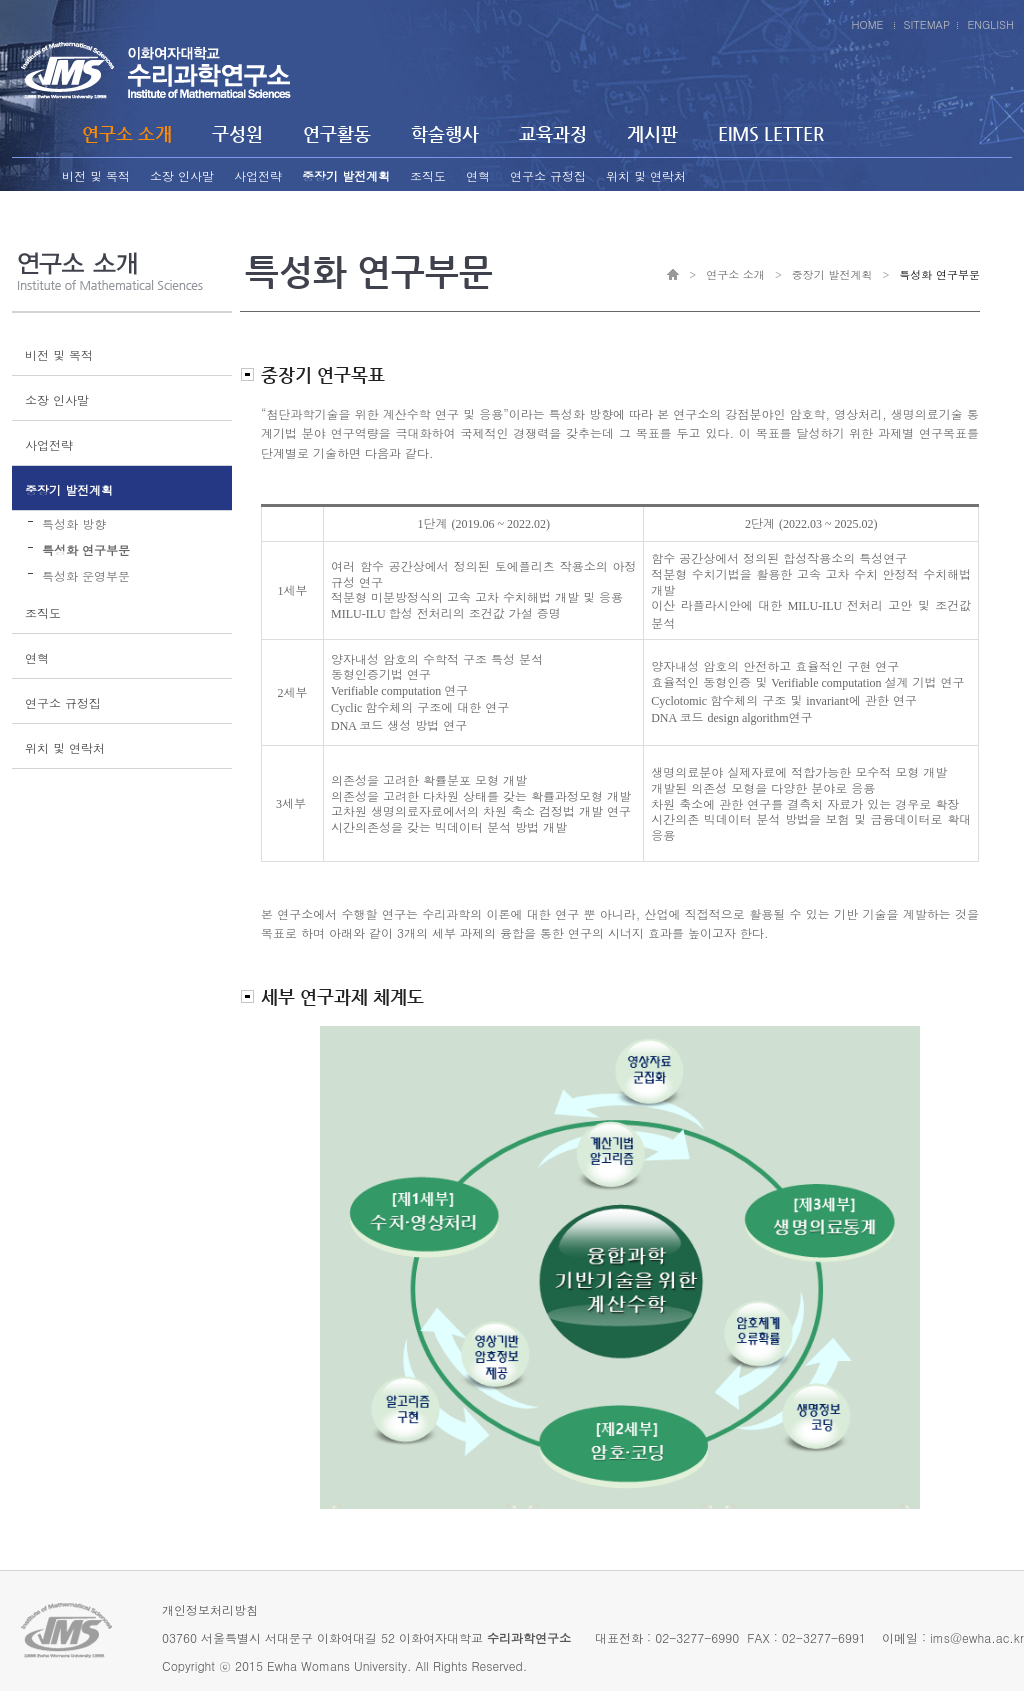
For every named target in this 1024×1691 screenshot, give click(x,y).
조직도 (428, 175)
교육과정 (553, 133)
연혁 (478, 175)
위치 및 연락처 (646, 175)
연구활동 (337, 133)
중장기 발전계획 (346, 175)
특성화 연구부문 (86, 549)
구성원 (237, 133)
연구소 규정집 (548, 175)
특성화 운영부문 (86, 575)
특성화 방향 (74, 523)
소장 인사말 (182, 175)
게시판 (652, 133)
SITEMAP (927, 24)
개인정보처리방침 (210, 1609)
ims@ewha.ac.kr (977, 1637)
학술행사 (445, 133)
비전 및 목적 (96, 175)
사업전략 (258, 175)
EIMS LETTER (771, 133)
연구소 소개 (127, 133)
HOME (867, 24)
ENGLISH (990, 24)
